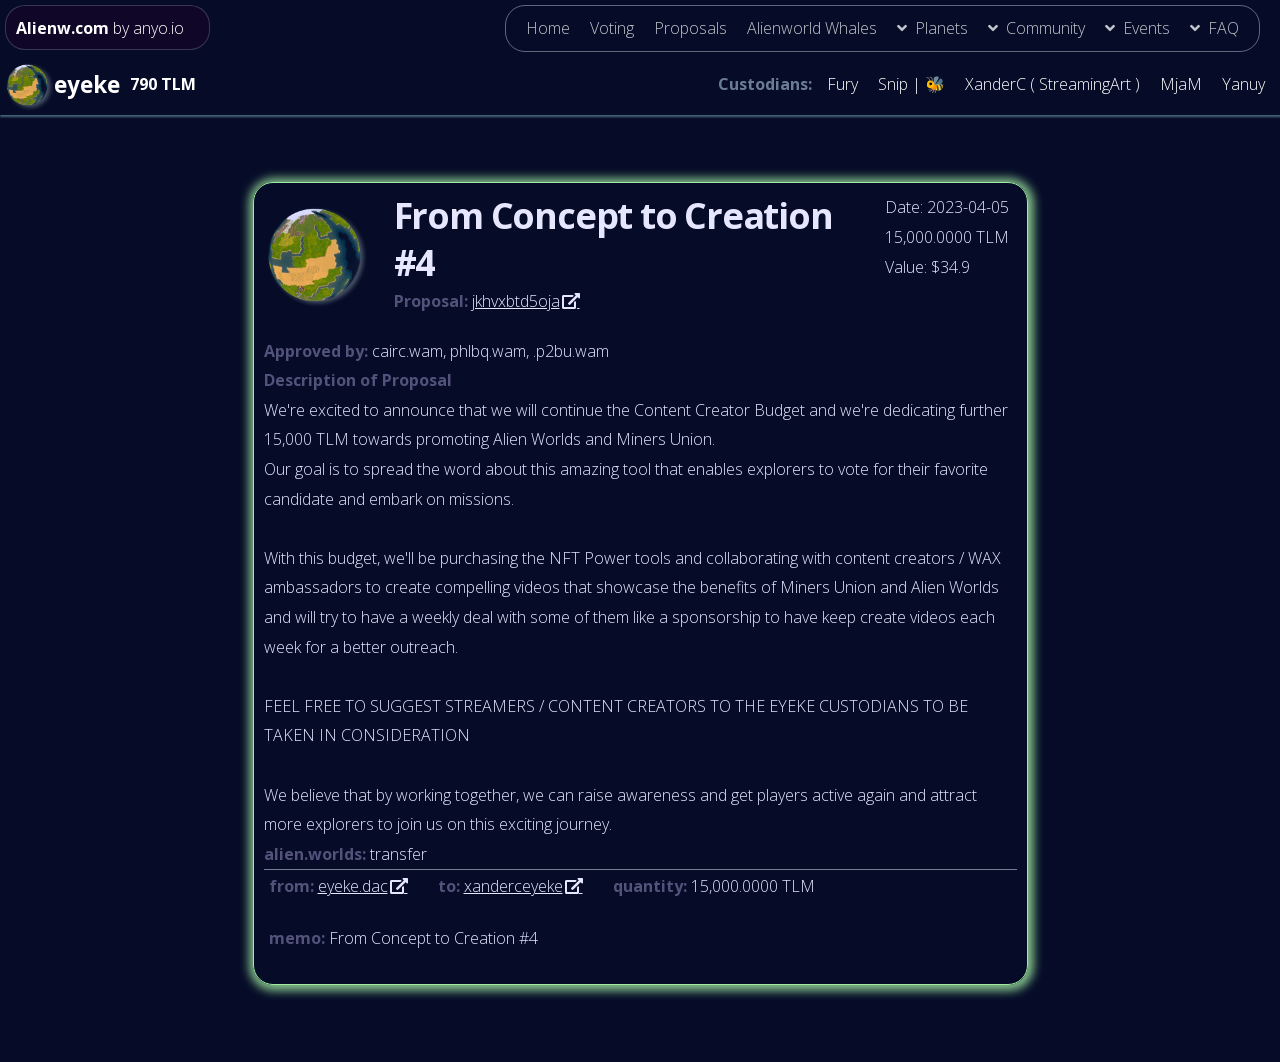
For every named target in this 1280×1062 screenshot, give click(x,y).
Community (1045, 28)
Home (548, 28)
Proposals (690, 28)
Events (1146, 28)
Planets (941, 28)
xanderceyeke (513, 886)
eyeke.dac (353, 886)
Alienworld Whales (812, 28)
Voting (612, 28)
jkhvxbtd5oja (516, 301)
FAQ (1223, 28)
